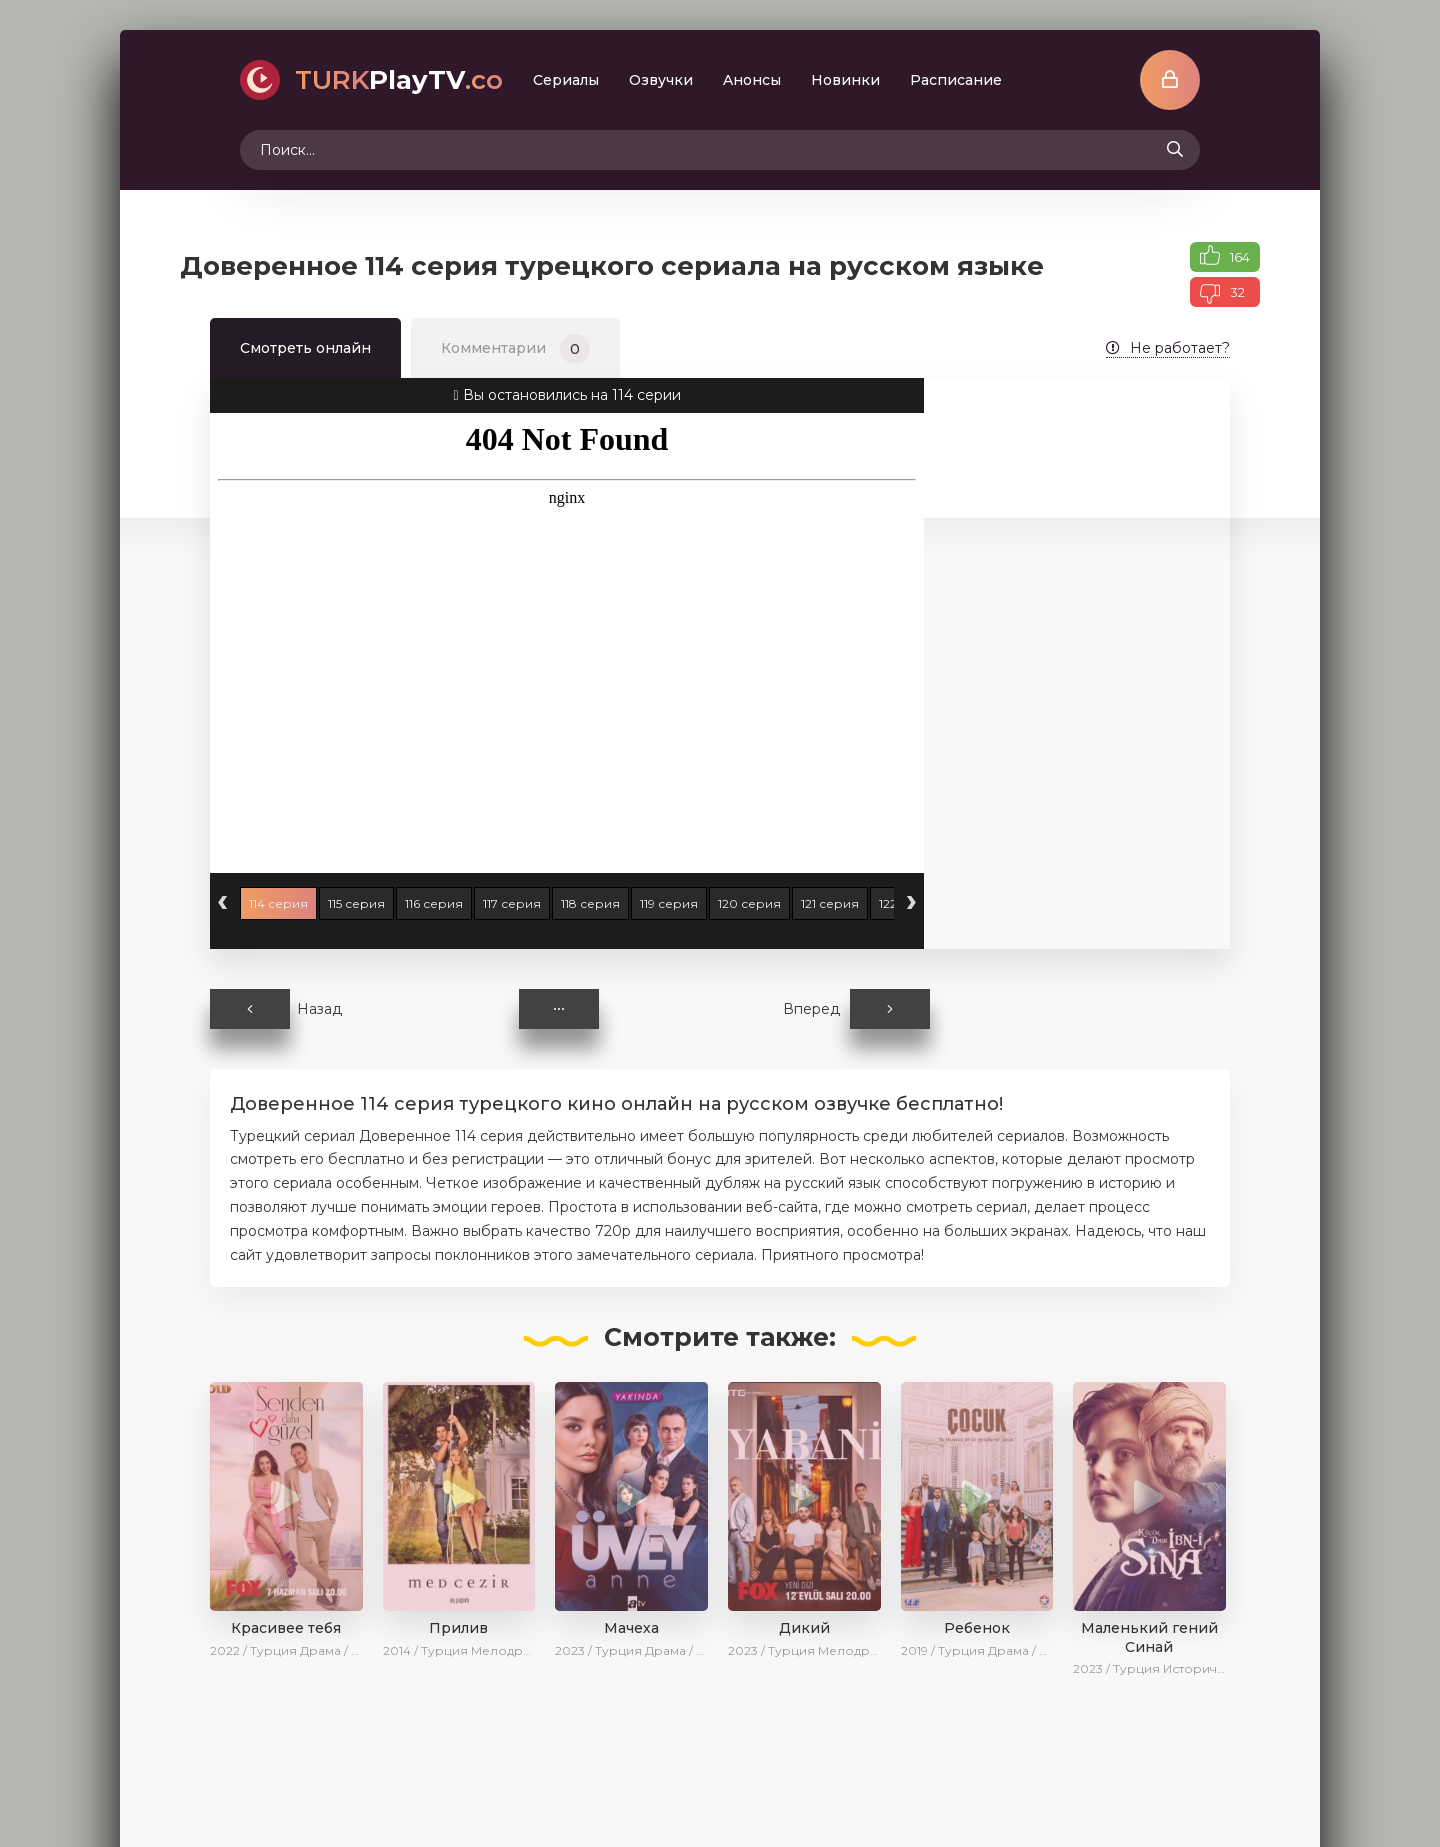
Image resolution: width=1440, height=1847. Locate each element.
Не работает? (1168, 348)
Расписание (956, 80)
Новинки (845, 80)
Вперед (856, 1009)
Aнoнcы (752, 80)
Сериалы (566, 80)
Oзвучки (661, 80)
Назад (276, 1009)
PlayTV (399, 80)
